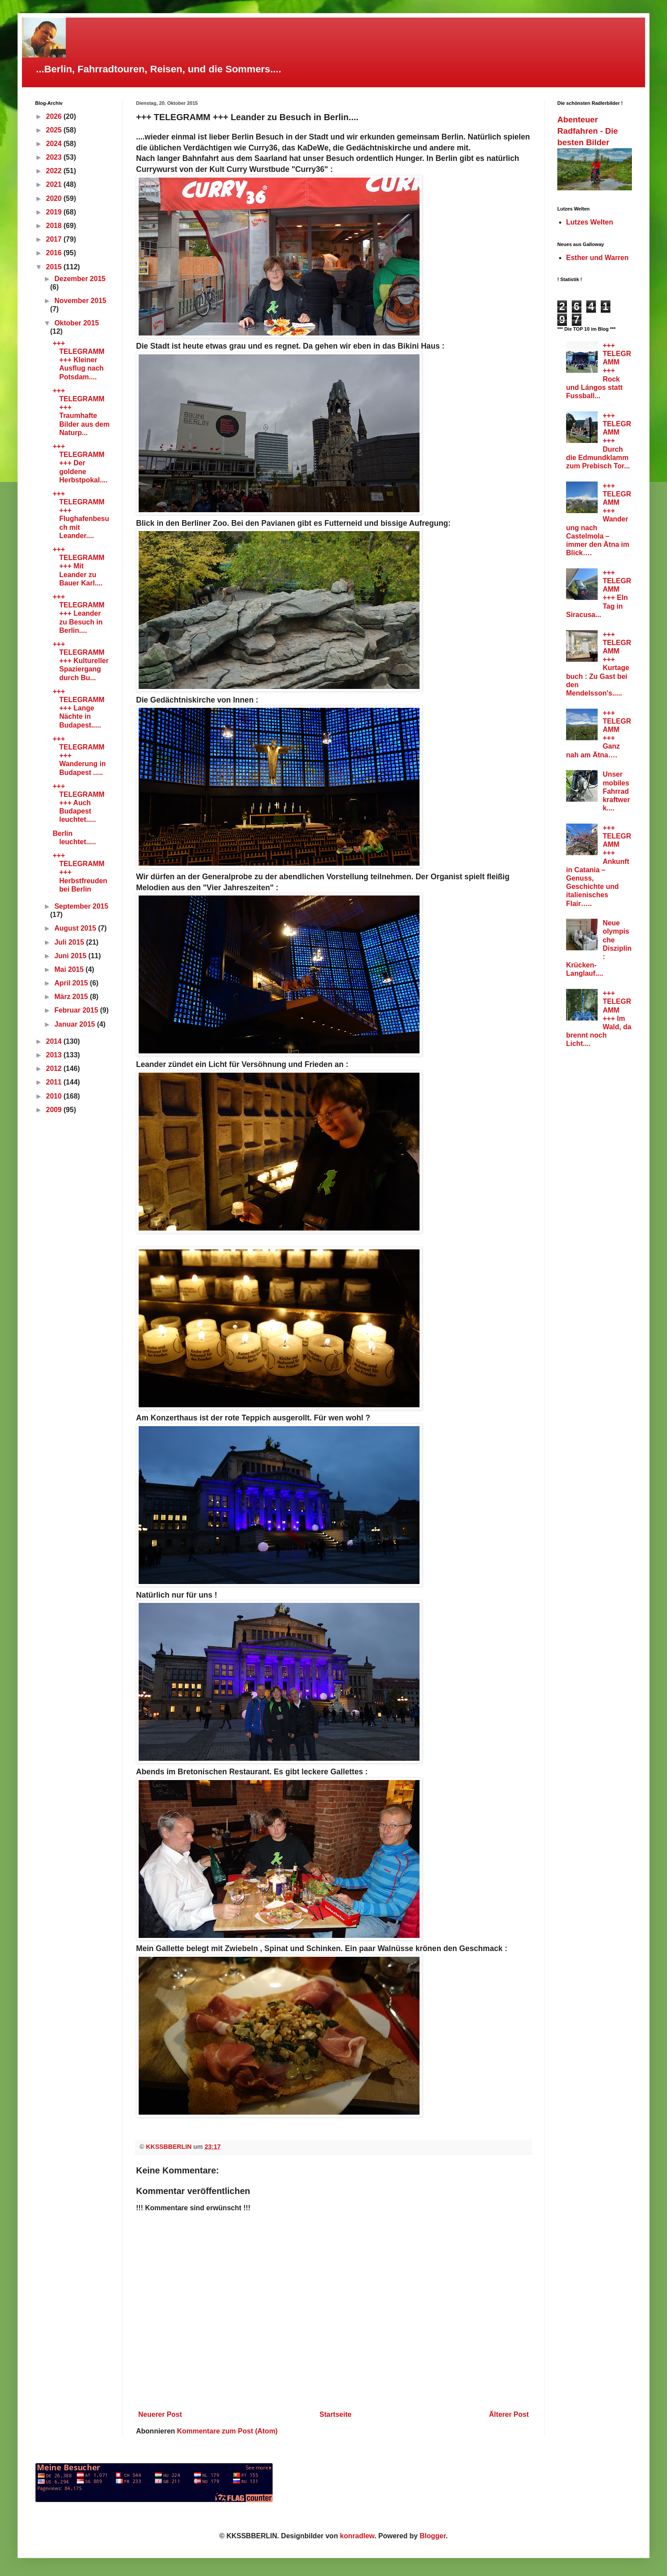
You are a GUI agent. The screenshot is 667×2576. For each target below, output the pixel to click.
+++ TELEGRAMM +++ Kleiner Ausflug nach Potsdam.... (78, 360)
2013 (55, 1055)
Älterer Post (509, 2414)
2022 (55, 171)
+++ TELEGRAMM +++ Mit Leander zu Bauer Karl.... (78, 566)
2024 (55, 143)
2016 (55, 253)
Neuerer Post (160, 2414)
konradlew (357, 2536)
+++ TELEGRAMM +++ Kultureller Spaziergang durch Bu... (81, 660)
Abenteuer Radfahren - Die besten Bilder (587, 131)
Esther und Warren (597, 257)
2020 (55, 198)
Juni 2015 (71, 956)
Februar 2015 (77, 1010)
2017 (55, 239)
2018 (55, 225)
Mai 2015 (70, 969)
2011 (55, 1082)
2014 (55, 1041)
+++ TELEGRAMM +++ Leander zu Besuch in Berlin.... (78, 613)
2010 (55, 1096)
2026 (55, 116)
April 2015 (72, 983)
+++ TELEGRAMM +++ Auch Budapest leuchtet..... (78, 803)
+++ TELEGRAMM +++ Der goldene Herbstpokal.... (80, 463)
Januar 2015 (75, 1024)
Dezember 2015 (80, 278)
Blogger (433, 2536)
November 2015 (80, 300)
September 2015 (81, 906)
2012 (55, 1068)
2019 (55, 212)
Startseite (335, 2414)
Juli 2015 (70, 942)
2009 (55, 1109)
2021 (55, 184)
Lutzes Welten (589, 222)
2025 (55, 130)
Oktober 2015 (76, 323)
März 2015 (72, 996)
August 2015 (76, 928)
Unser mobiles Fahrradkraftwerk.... (616, 791)
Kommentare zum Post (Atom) (227, 2431)
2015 (55, 267)
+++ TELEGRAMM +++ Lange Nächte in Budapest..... (78, 708)
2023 (55, 157)
